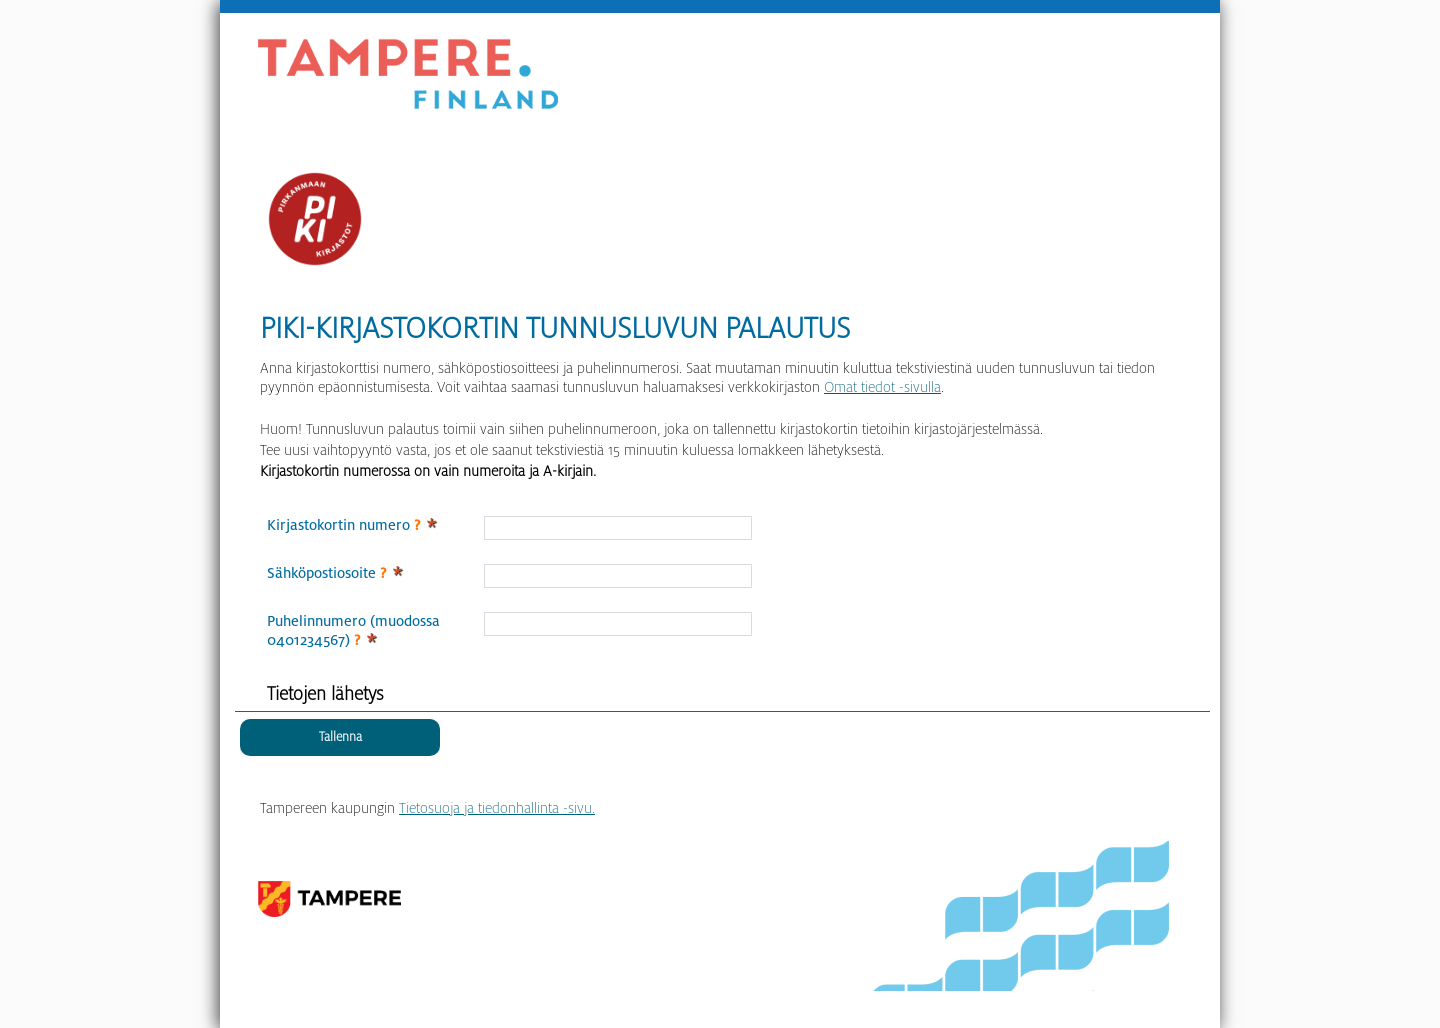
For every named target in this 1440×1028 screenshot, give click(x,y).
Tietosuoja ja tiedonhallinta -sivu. (497, 808)
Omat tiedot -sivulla (882, 387)
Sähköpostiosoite (326, 573)
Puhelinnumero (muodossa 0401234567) (353, 630)
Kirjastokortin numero (343, 525)
